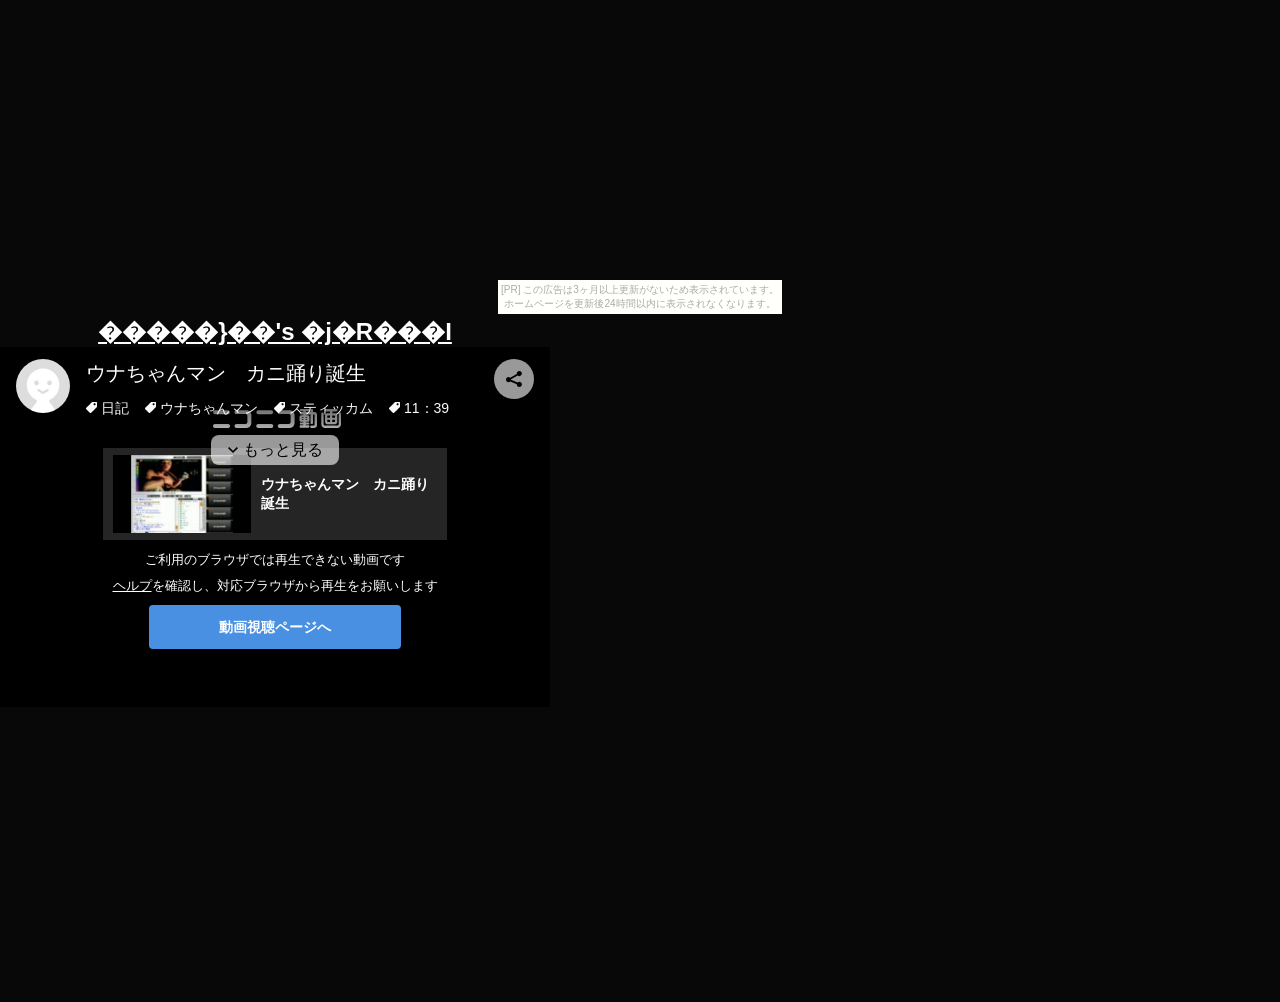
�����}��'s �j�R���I (275, 331)
